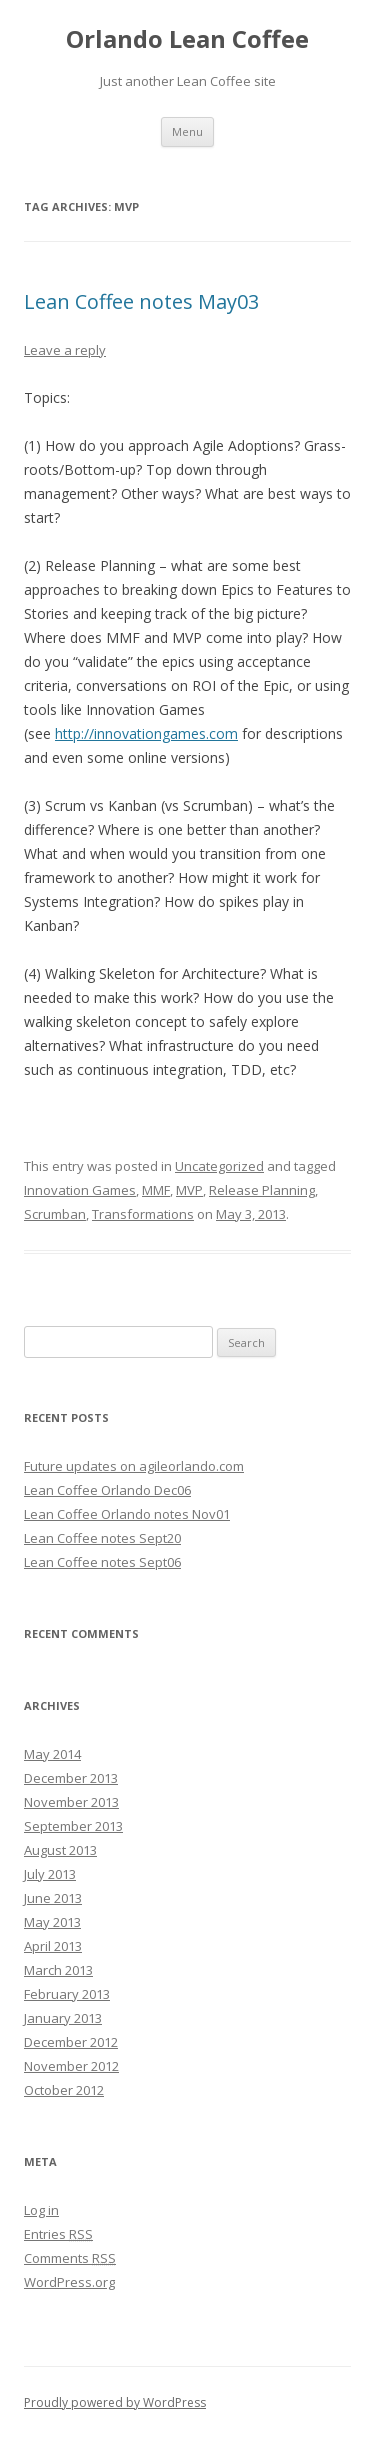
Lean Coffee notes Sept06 (102, 1562)
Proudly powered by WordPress (115, 2402)
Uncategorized (219, 1166)
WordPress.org (69, 2282)
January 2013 (63, 2018)
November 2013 (71, 1802)
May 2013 (52, 1922)
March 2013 (58, 1970)
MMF (156, 1190)
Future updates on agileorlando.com (134, 1466)
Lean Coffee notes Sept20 (102, 1538)
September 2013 (73, 1826)
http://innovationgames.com (146, 733)
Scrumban (55, 1214)
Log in (41, 2210)
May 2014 (52, 1754)
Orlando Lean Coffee (187, 39)
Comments (70, 2258)
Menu (187, 131)
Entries (58, 2234)
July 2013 (50, 1874)
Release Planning (262, 1190)
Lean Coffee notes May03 (141, 301)
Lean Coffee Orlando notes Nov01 (127, 1514)
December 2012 (71, 2042)
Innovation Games (80, 1190)
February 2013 (67, 1994)
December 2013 (71, 1778)
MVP (189, 1190)
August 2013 (60, 1850)
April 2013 (53, 1946)
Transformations (143, 1214)
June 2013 (53, 1898)
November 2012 (71, 2066)
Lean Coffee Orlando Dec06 (107, 1490)
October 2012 (64, 2090)
